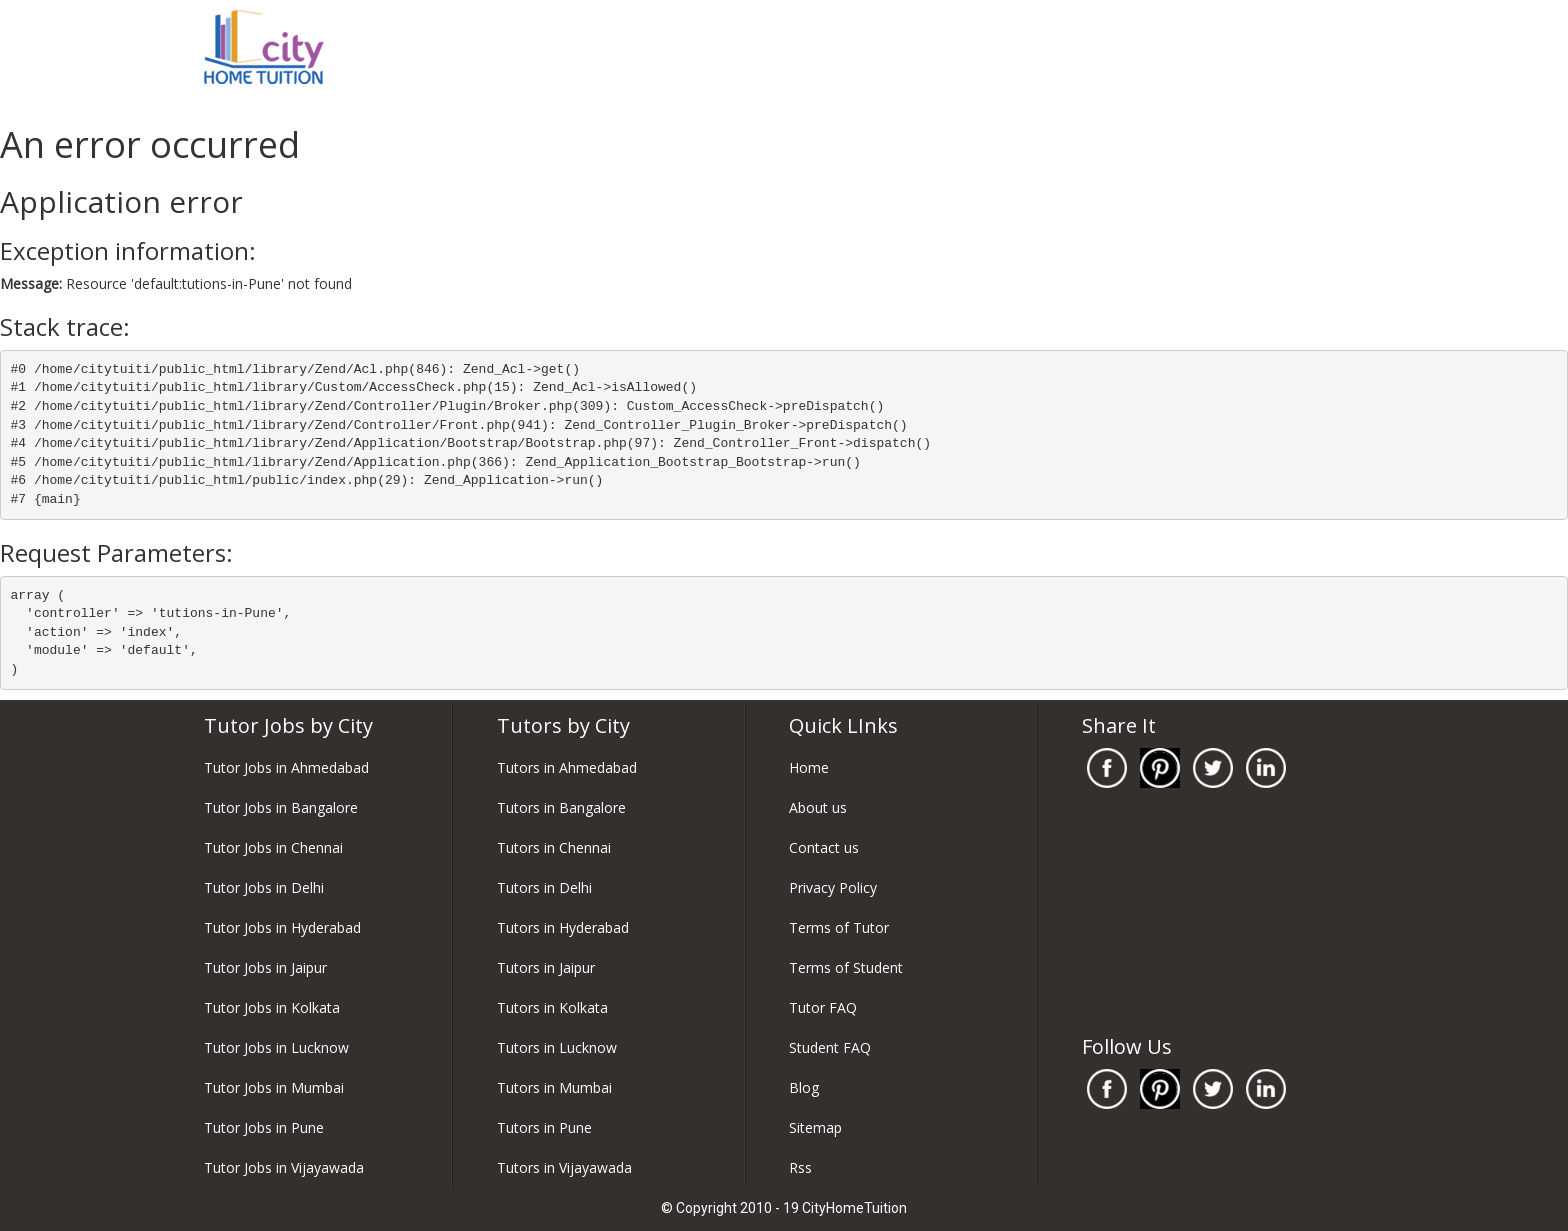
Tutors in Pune (544, 1127)
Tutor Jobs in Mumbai (274, 1087)
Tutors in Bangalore (561, 807)
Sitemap (815, 1127)
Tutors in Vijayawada (564, 1167)
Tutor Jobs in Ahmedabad (286, 767)
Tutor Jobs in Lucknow (276, 1047)
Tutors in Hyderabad (563, 927)
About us (818, 807)
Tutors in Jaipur (546, 967)
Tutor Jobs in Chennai (273, 847)
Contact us (824, 847)
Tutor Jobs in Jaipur (265, 967)
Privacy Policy (833, 887)
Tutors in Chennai (554, 847)
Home (809, 767)
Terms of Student (846, 967)
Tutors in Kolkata (552, 1007)
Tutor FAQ (823, 1007)
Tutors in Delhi (544, 887)
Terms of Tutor (839, 927)
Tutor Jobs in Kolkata (272, 1007)
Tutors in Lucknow (557, 1047)
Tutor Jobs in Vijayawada (284, 1167)
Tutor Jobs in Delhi (264, 887)
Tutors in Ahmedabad (567, 767)
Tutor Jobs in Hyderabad (282, 927)
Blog (804, 1087)
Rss (800, 1167)
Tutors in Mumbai (554, 1087)
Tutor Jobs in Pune (264, 1127)
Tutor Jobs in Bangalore (281, 807)
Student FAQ (830, 1047)
